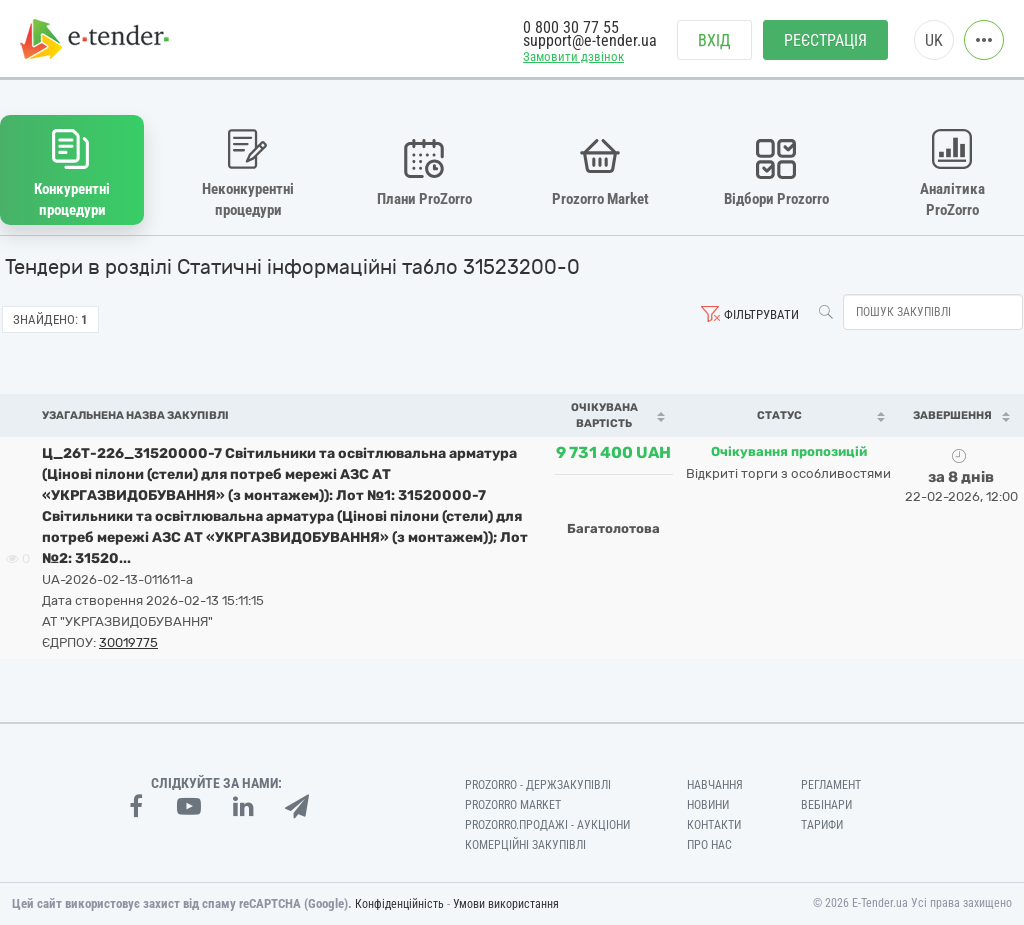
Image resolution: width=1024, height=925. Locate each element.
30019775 (128, 642)
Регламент (831, 785)
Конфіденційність (399, 904)
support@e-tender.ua (590, 40)
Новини (708, 805)
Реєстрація (825, 40)
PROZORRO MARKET (513, 805)
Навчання (715, 785)
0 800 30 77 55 (571, 27)
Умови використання (506, 904)
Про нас (709, 845)
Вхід (714, 40)
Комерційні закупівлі (525, 845)
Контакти (714, 825)
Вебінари (826, 805)
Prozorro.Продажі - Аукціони (547, 825)
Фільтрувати (761, 314)
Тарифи (822, 825)
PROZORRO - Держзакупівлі (538, 785)
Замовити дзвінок (573, 56)
